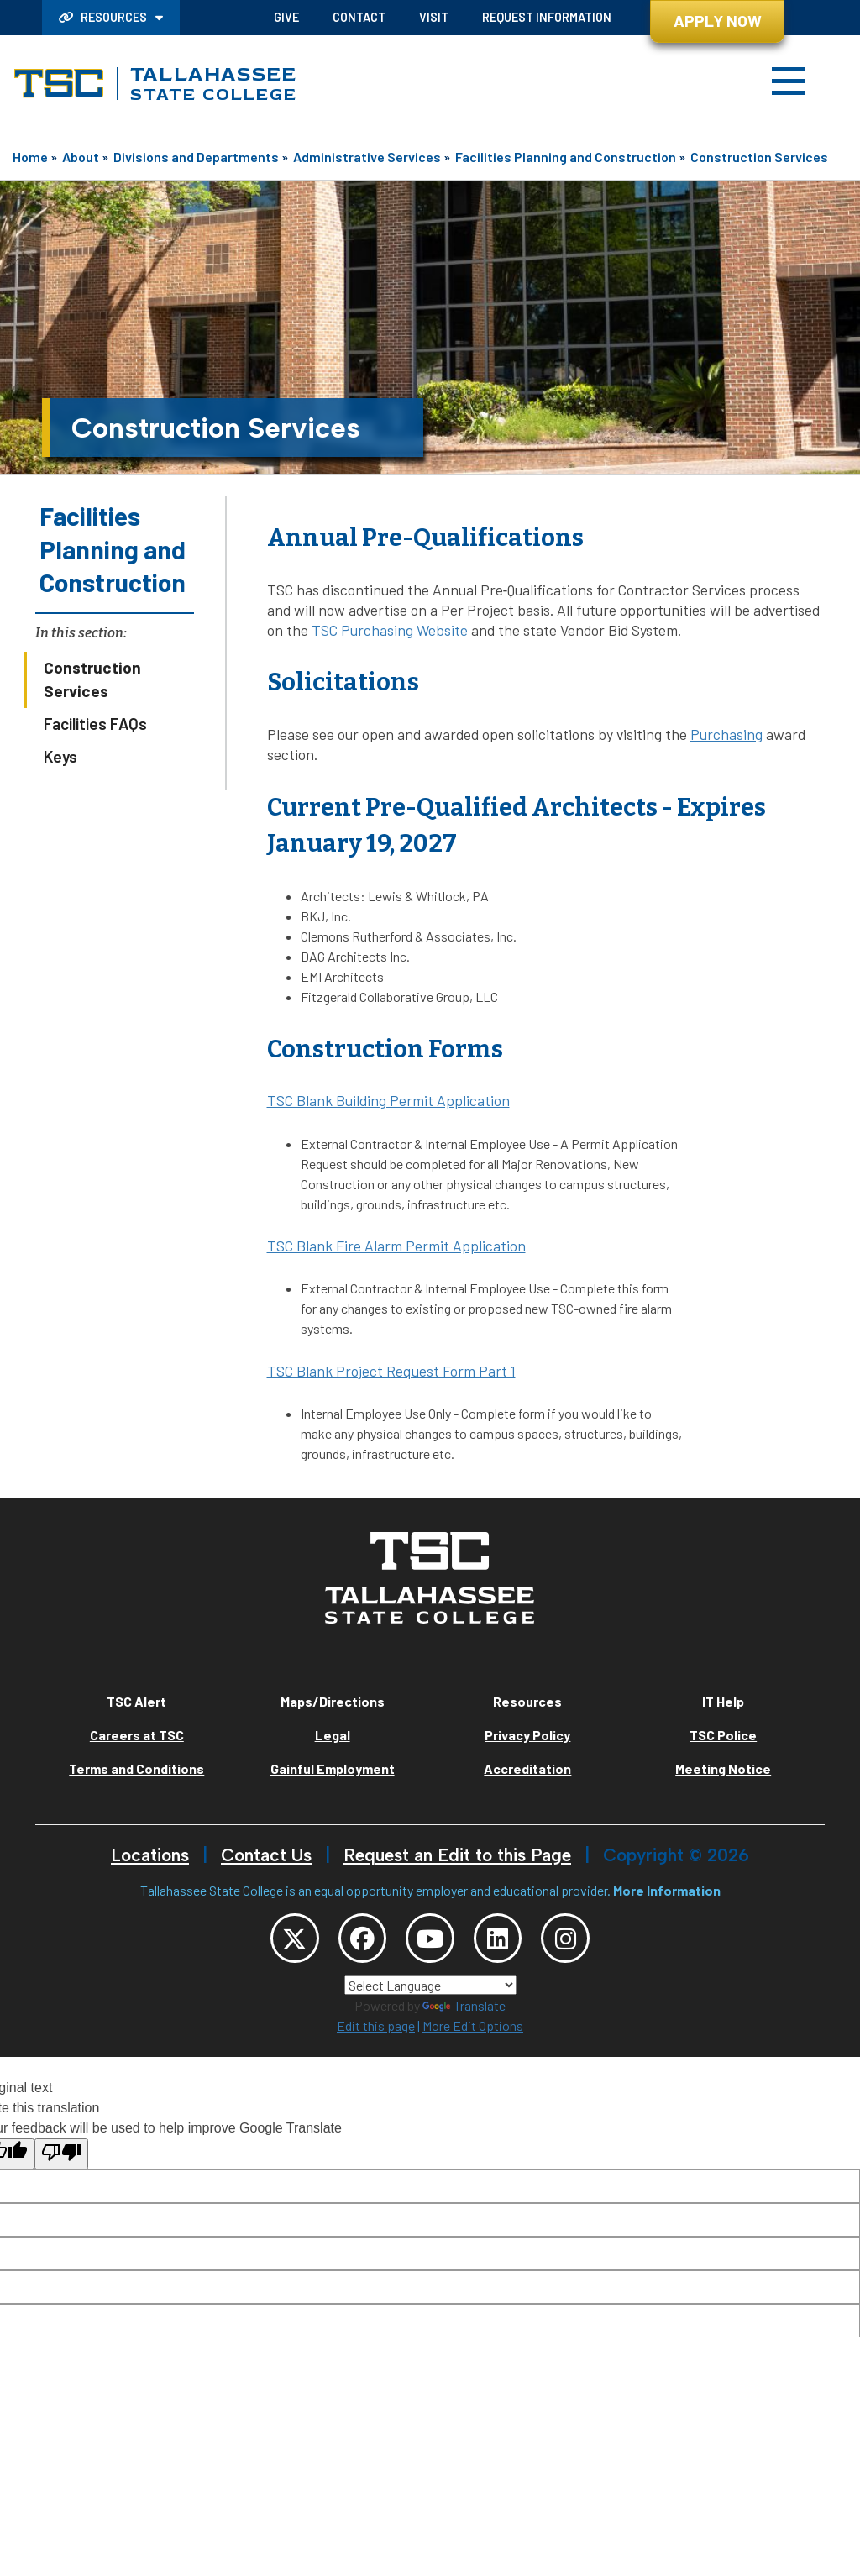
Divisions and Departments (196, 157)
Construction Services (759, 157)
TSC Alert (136, 1701)
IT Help (723, 1701)
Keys (60, 756)
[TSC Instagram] (576, 1940)
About (80, 157)
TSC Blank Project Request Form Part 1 (391, 1370)
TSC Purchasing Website (390, 630)
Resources (104, 17)
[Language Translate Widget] (430, 1989)
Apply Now (718, 20)
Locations (150, 1854)
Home (30, 157)
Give (286, 17)
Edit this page (376, 2030)
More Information (667, 1890)
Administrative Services (367, 157)
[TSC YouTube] (430, 1940)
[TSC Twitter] (284, 1940)
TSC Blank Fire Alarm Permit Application (396, 1245)
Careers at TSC (137, 1735)
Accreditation (527, 1768)
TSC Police (723, 1735)
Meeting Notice (723, 1768)
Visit (433, 17)
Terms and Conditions (136, 1768)
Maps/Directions (333, 1701)
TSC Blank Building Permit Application (388, 1100)
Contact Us (266, 1854)
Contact (359, 17)
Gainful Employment (332, 1768)
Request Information (546, 17)
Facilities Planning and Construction (565, 157)
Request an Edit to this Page (457, 1854)
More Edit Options (472, 2030)
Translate (464, 2009)
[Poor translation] (61, 2158)
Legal (332, 1735)
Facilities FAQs (95, 723)
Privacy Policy (527, 1735)
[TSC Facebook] (357, 1940)
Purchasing (726, 734)
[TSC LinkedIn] (503, 1940)
